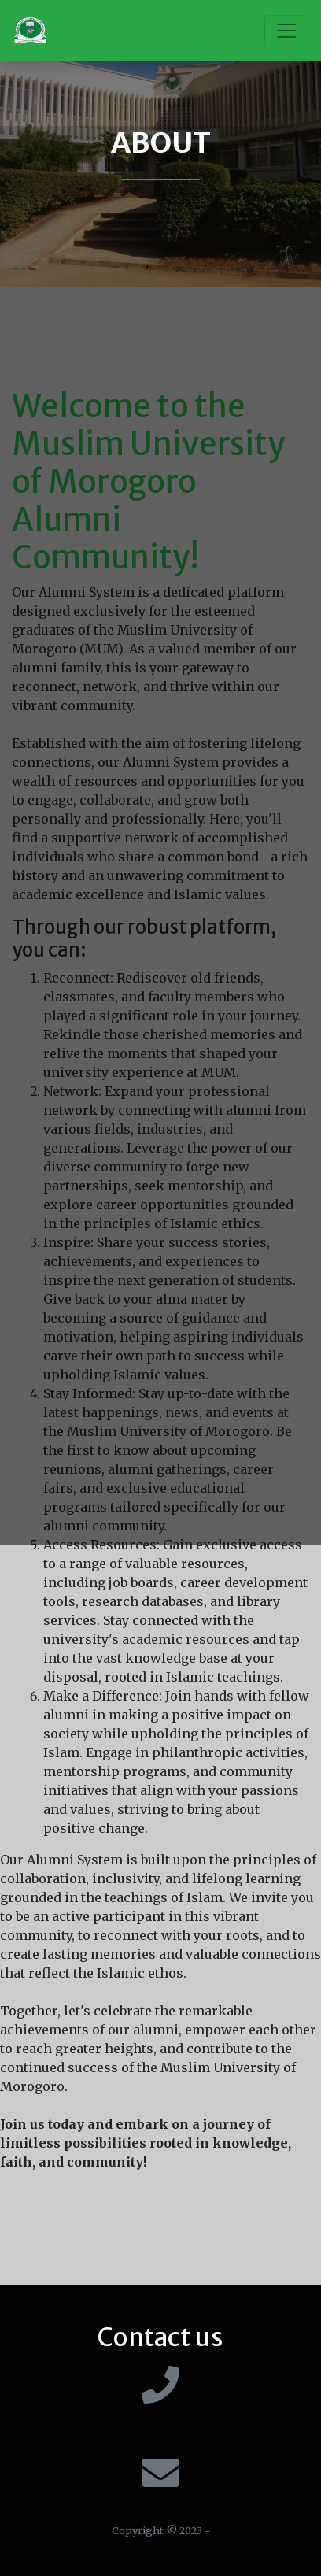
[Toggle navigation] (286, 30)
